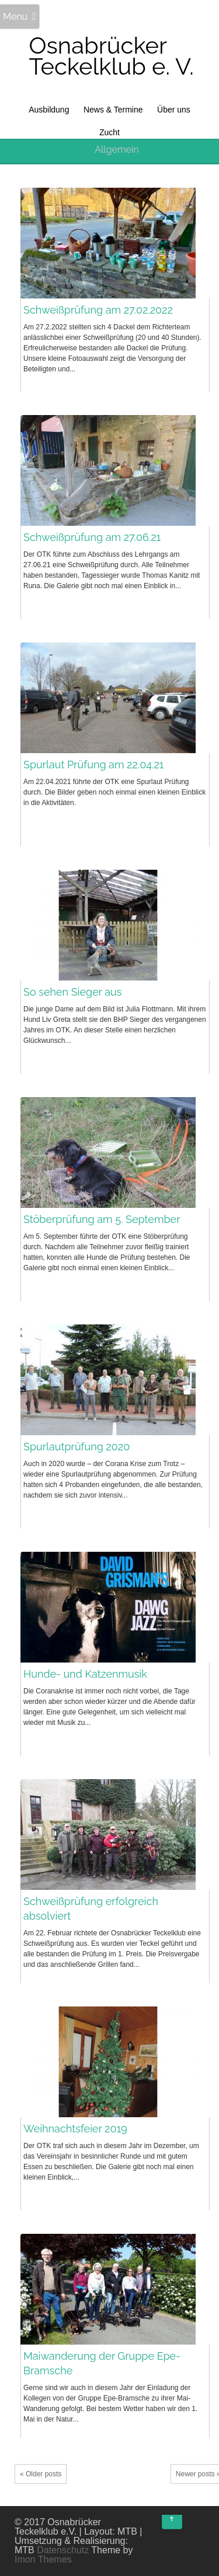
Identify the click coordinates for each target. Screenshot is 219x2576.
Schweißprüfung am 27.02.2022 (98, 310)
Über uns (173, 109)
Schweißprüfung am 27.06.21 (92, 537)
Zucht (109, 132)
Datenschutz (63, 2550)
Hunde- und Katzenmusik (85, 1674)
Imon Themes (43, 2559)
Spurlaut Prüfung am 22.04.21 (93, 764)
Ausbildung (49, 109)
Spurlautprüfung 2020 (76, 1446)
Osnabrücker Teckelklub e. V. (111, 55)
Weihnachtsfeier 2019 (75, 2128)
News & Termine (113, 109)
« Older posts (40, 2474)
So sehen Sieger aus (72, 992)
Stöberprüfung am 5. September (101, 1219)
